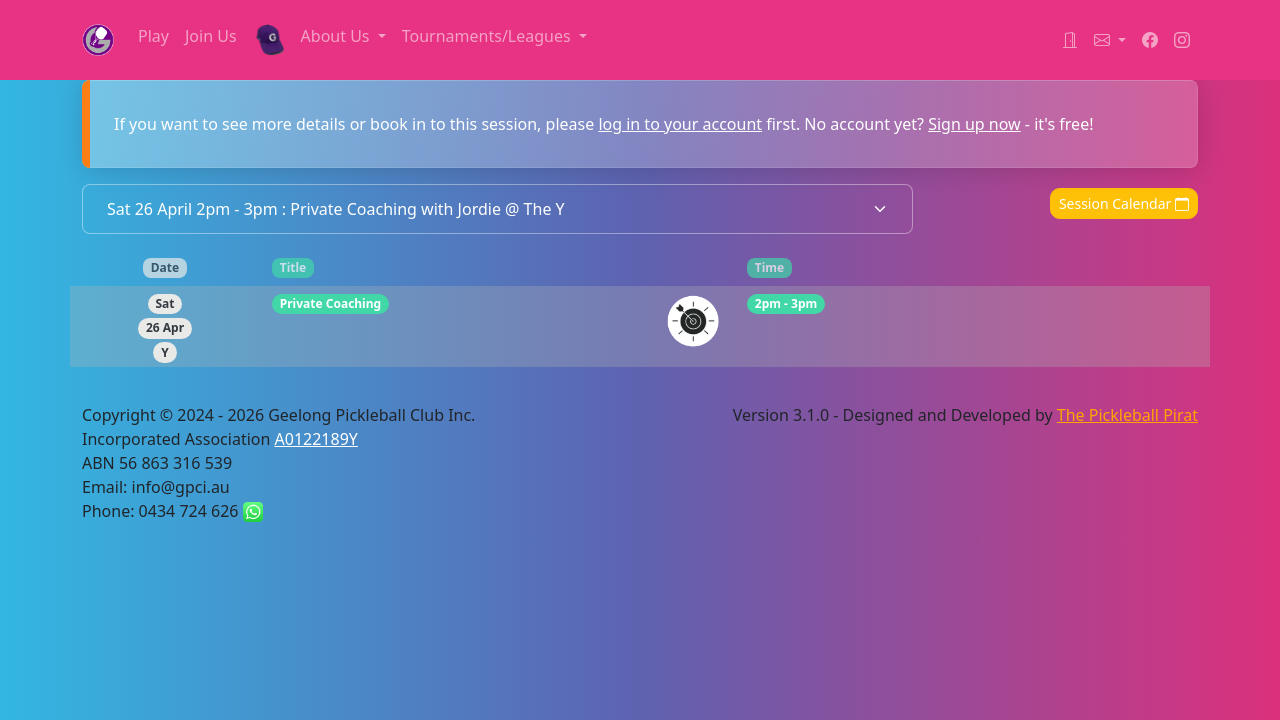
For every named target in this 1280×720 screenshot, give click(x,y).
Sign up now (974, 124)
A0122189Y (316, 439)
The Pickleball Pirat (1127, 415)
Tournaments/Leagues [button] (488, 36)
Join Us (211, 36)
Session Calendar (1124, 203)
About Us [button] (337, 36)
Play (153, 36)
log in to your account (680, 124)
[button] (1110, 40)
